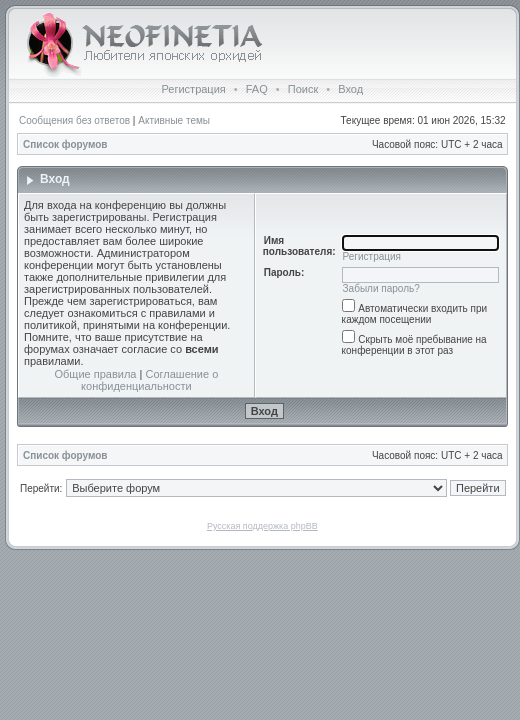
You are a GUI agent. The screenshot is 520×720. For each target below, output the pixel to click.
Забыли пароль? (381, 288)
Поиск (303, 89)
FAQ (257, 89)
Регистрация (193, 89)
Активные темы (174, 120)
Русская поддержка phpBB (262, 526)
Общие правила (96, 374)
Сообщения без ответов (74, 120)
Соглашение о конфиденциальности (149, 380)
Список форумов (65, 144)
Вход (350, 89)
